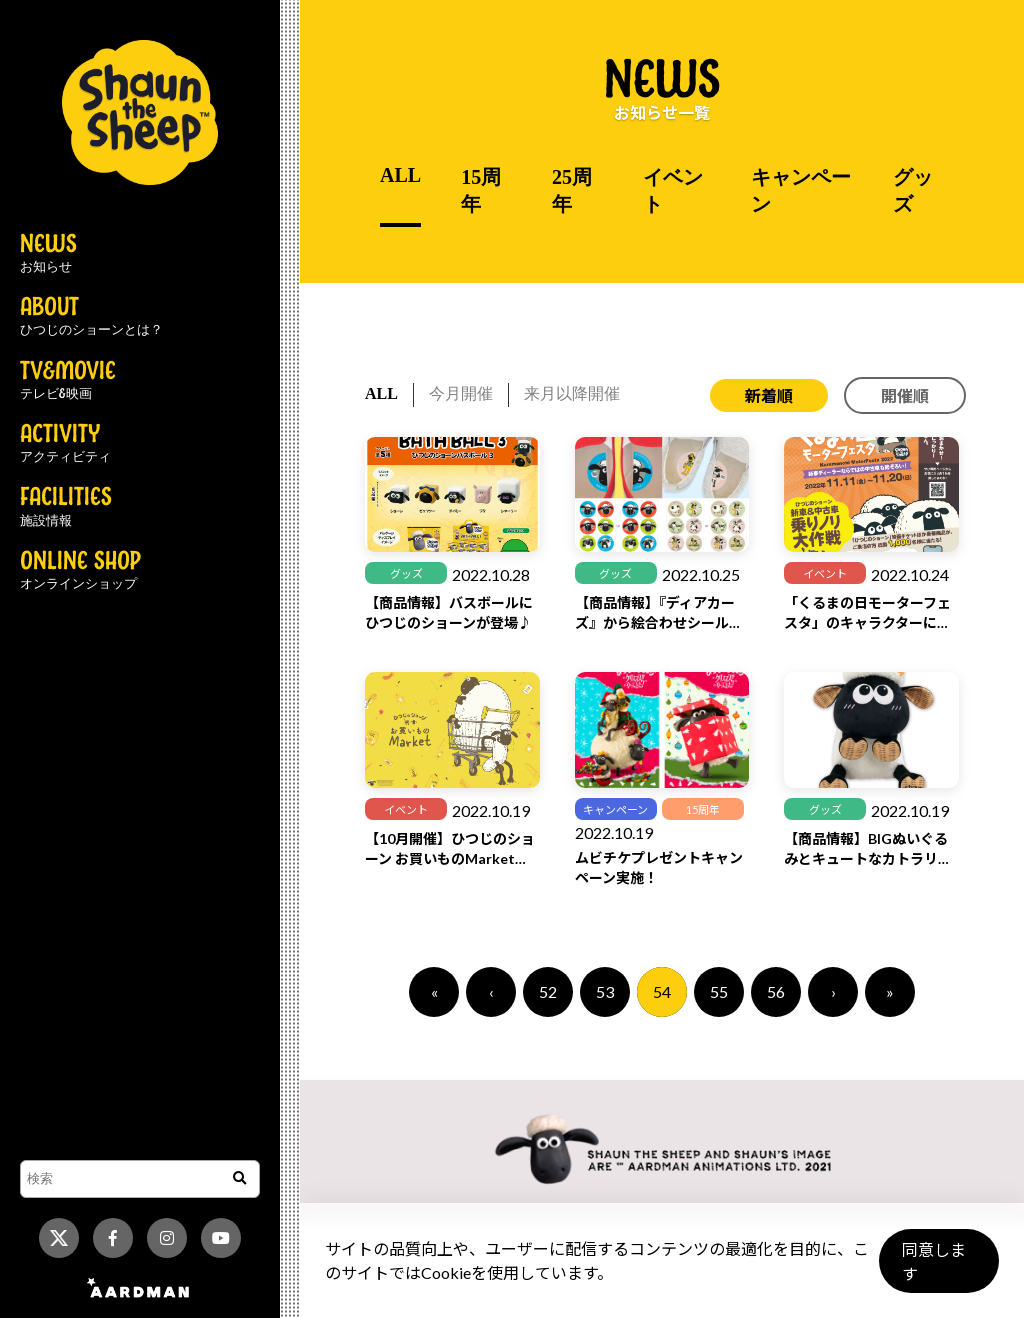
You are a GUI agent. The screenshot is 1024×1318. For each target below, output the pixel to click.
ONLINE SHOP (80, 571)
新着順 (769, 395)
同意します (935, 1269)
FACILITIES (66, 507)
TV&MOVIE (68, 381)
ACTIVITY (65, 444)
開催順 (905, 395)
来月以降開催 (572, 393)
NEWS (48, 254)
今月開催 (461, 393)
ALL (400, 175)
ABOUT (91, 317)
